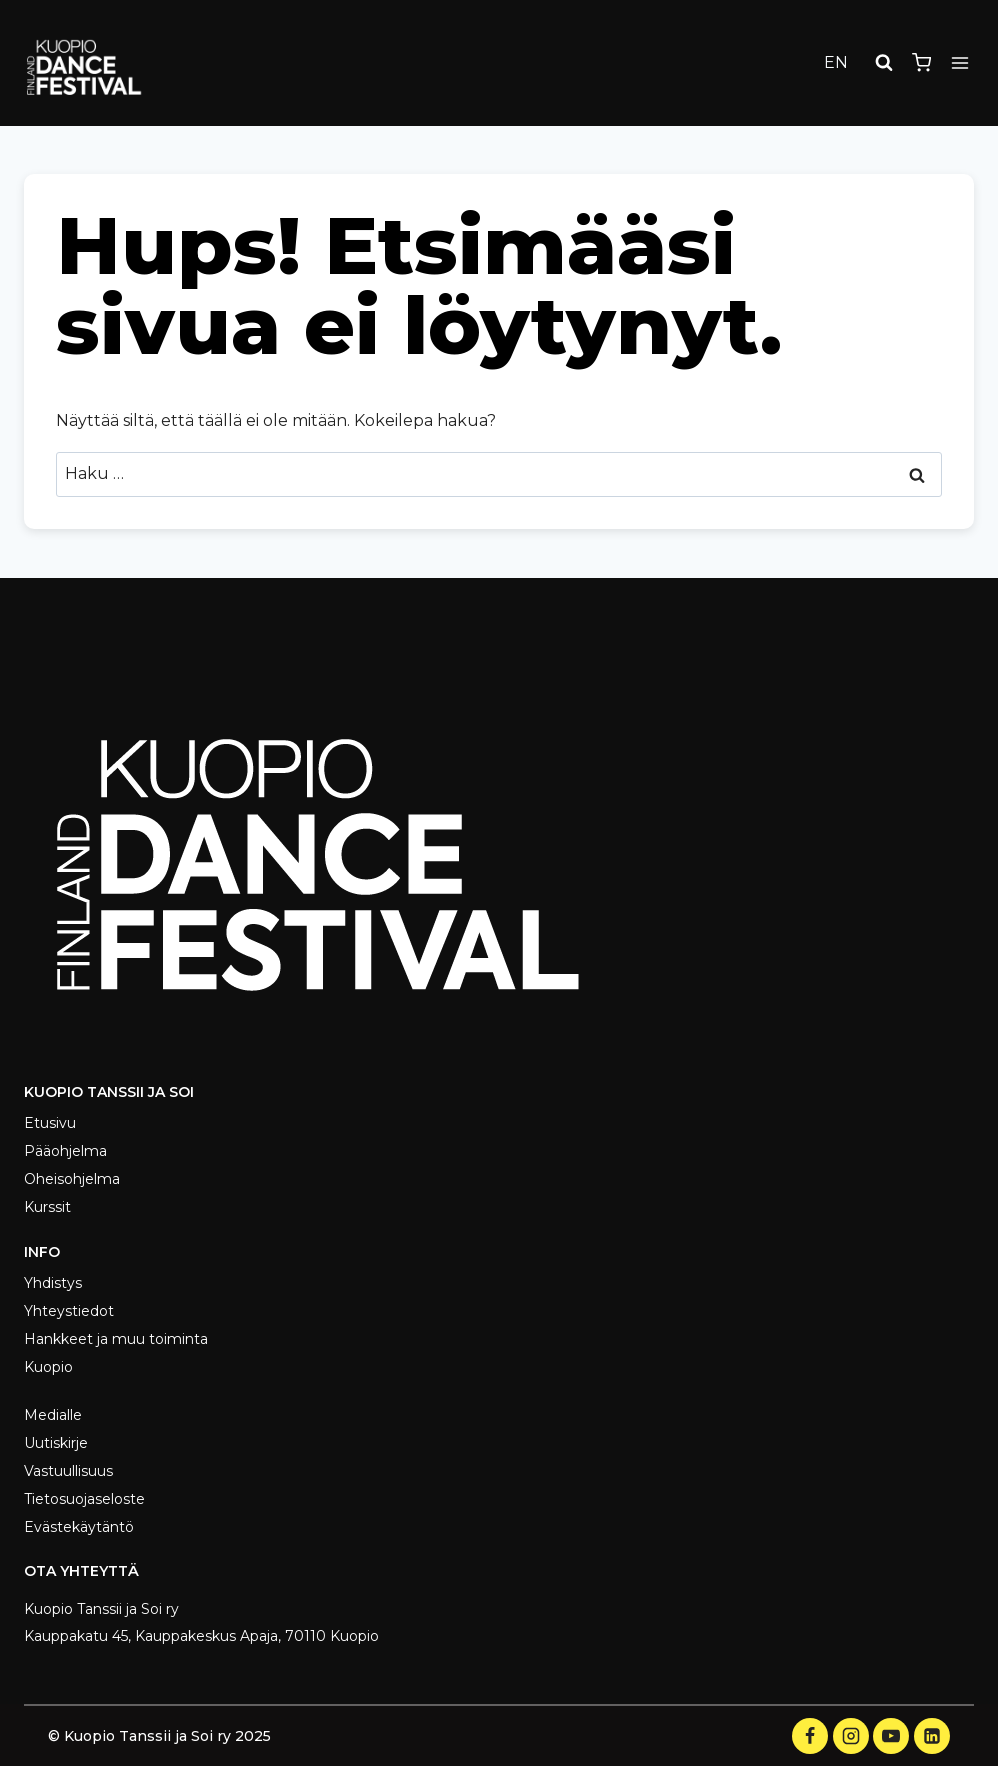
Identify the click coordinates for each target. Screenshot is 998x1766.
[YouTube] (891, 1736)
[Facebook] (810, 1736)
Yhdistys (53, 1283)
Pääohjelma (65, 1151)
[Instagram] (851, 1736)
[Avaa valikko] (959, 62)
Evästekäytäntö (79, 1527)
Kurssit (47, 1207)
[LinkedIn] (932, 1736)
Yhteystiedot (69, 1311)
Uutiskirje (56, 1443)
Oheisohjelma (72, 1179)
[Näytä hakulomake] (884, 63)
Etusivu (50, 1123)
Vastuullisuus (68, 1471)
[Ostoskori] (921, 62)
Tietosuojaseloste (84, 1499)
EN (836, 62)
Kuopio (48, 1367)
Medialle (53, 1415)
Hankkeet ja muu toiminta (116, 1339)
